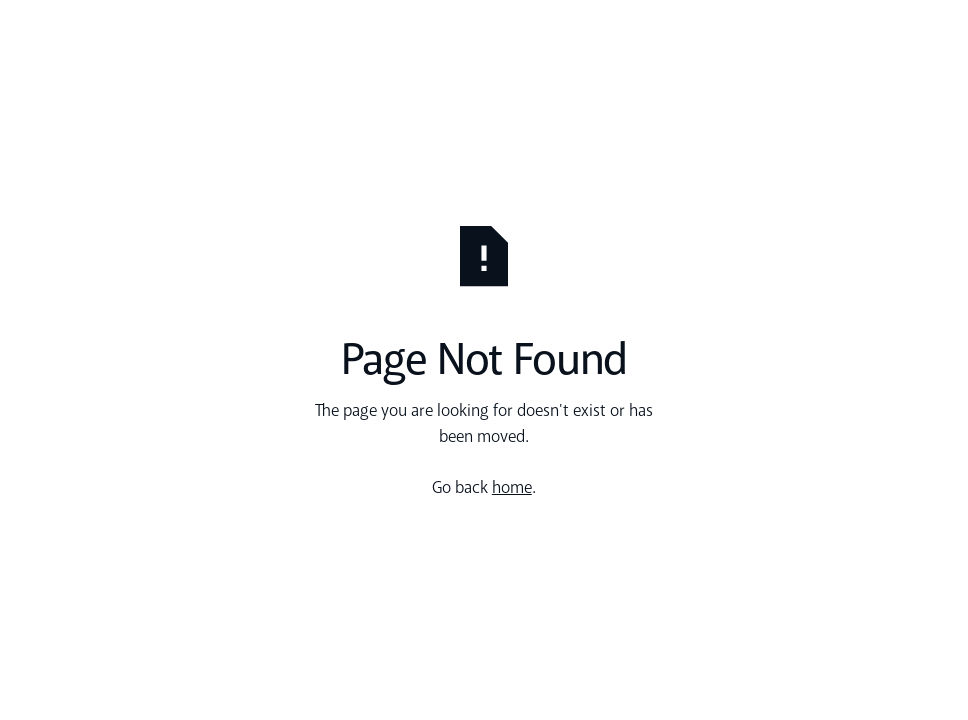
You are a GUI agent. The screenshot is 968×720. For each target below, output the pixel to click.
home (512, 488)
